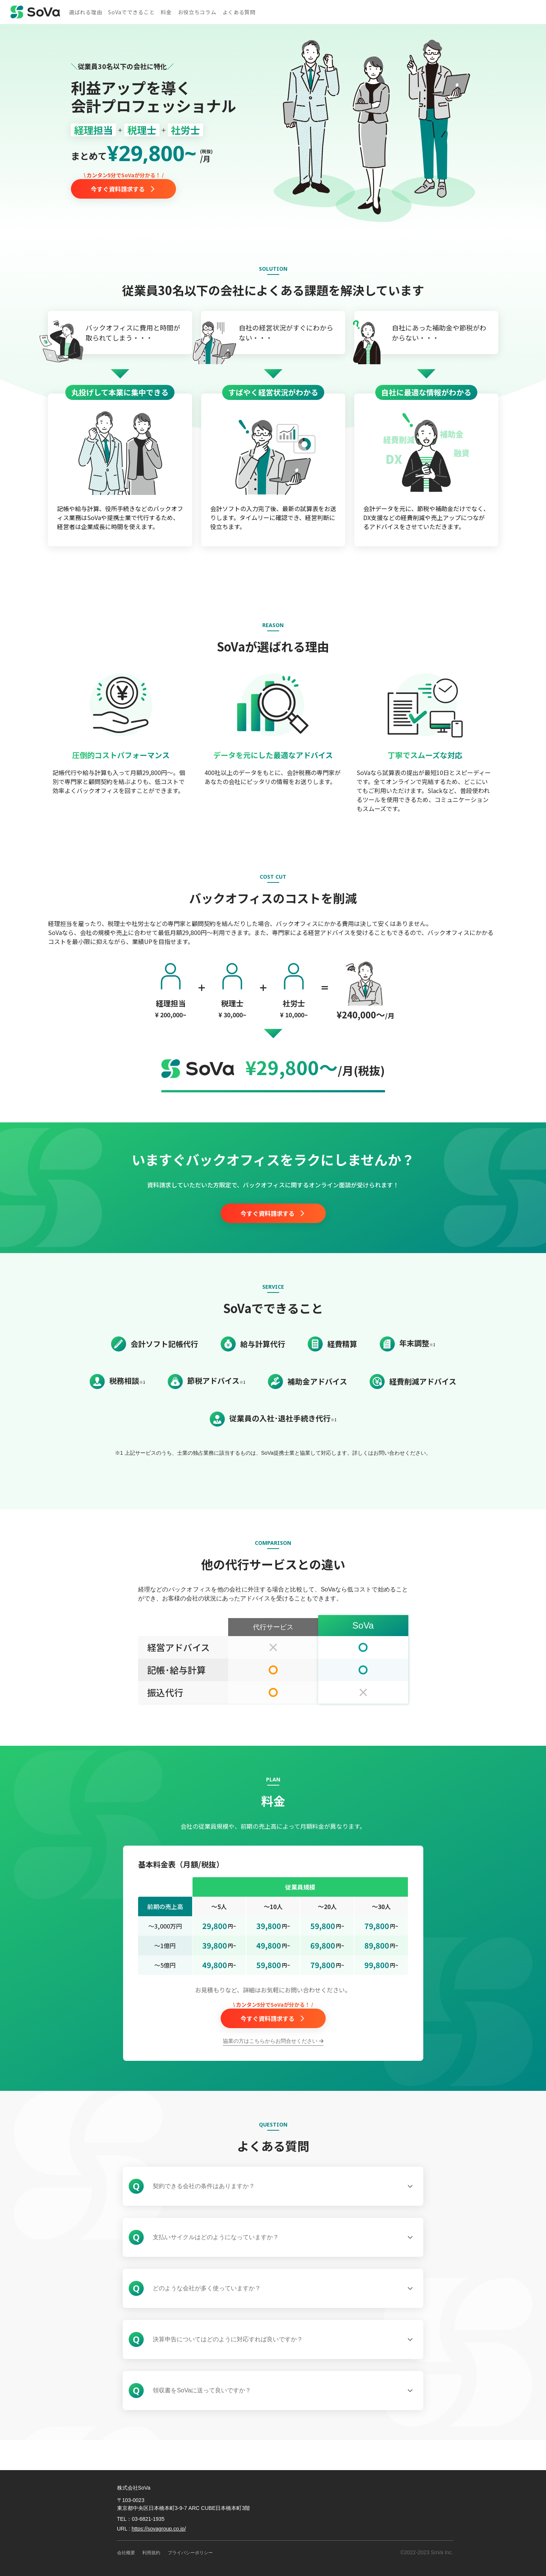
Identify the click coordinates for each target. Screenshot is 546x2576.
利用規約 (151, 2552)
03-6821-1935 (148, 2519)
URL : (151, 2529)
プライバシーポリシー (190, 2552)
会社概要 (126, 2552)
